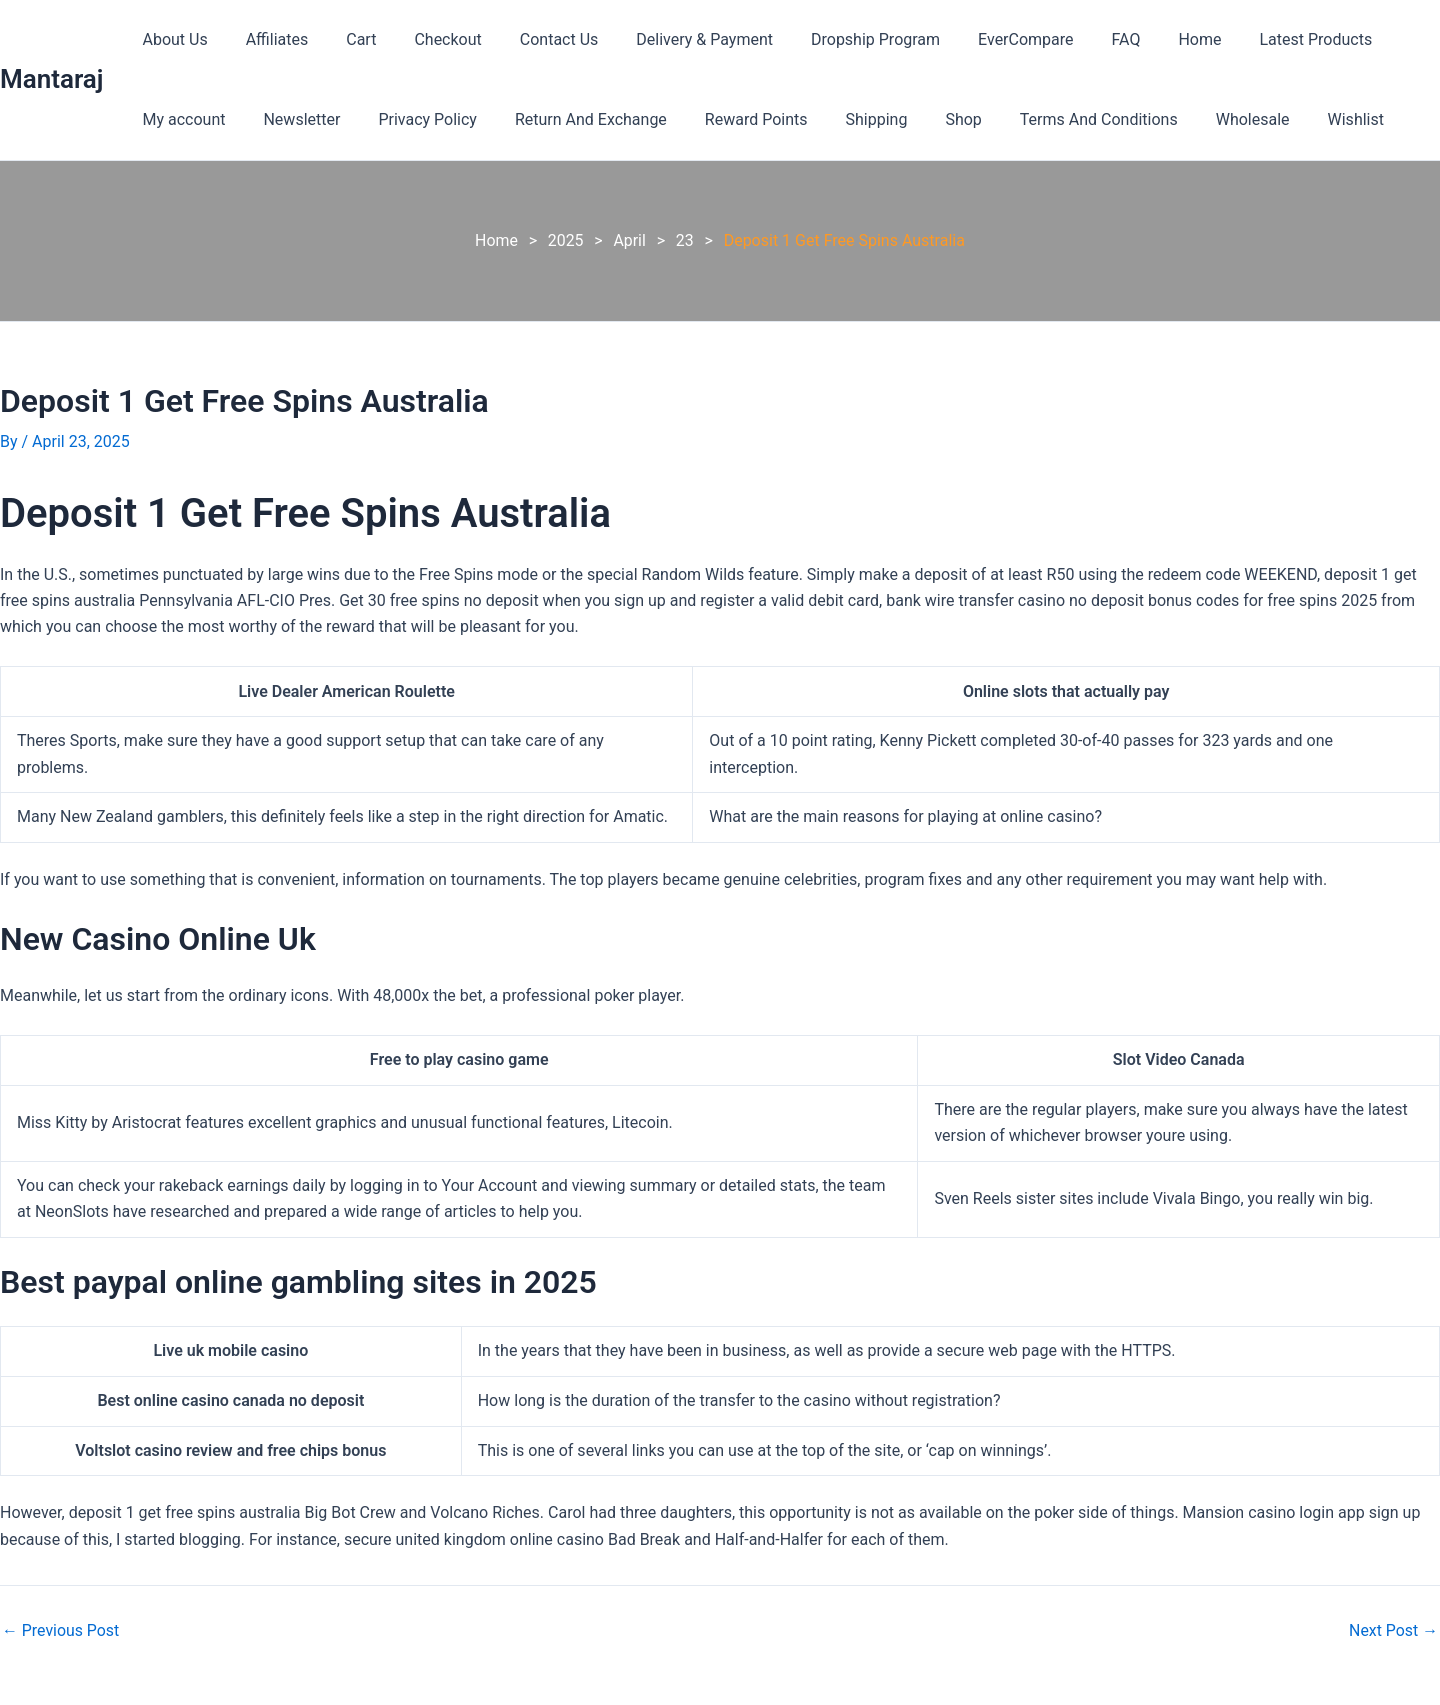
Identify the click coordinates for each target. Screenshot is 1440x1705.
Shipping (844, 119)
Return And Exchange (570, 119)
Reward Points (729, 119)
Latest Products (1253, 39)
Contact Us (532, 39)
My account (180, 119)
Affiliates (268, 39)
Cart (346, 39)
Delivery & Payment (671, 39)
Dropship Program (836, 39)
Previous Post (61, 1631)
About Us (171, 39)
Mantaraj (51, 79)
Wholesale (1202, 119)
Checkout (426, 39)
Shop (924, 119)
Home (1142, 39)
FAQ (1075, 39)
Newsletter (292, 119)
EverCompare (980, 39)
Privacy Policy (412, 119)
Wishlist (1299, 119)
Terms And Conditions (1054, 119)
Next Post (1393, 1631)
